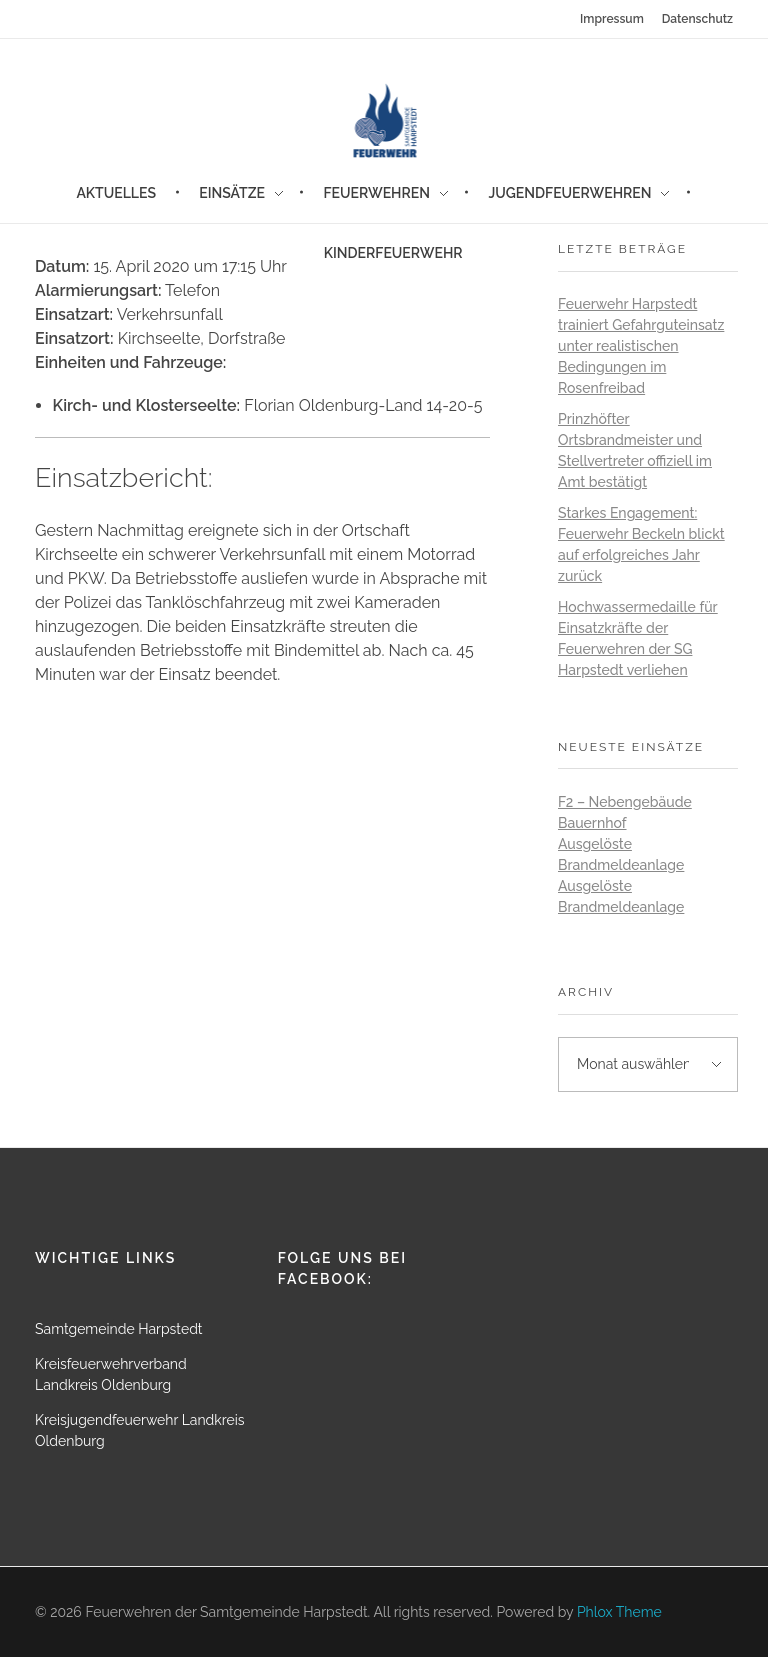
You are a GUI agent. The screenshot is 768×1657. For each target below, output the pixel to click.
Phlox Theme (619, 1612)
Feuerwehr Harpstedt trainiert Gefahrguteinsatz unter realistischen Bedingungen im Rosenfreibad (641, 346)
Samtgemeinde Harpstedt (119, 1329)
